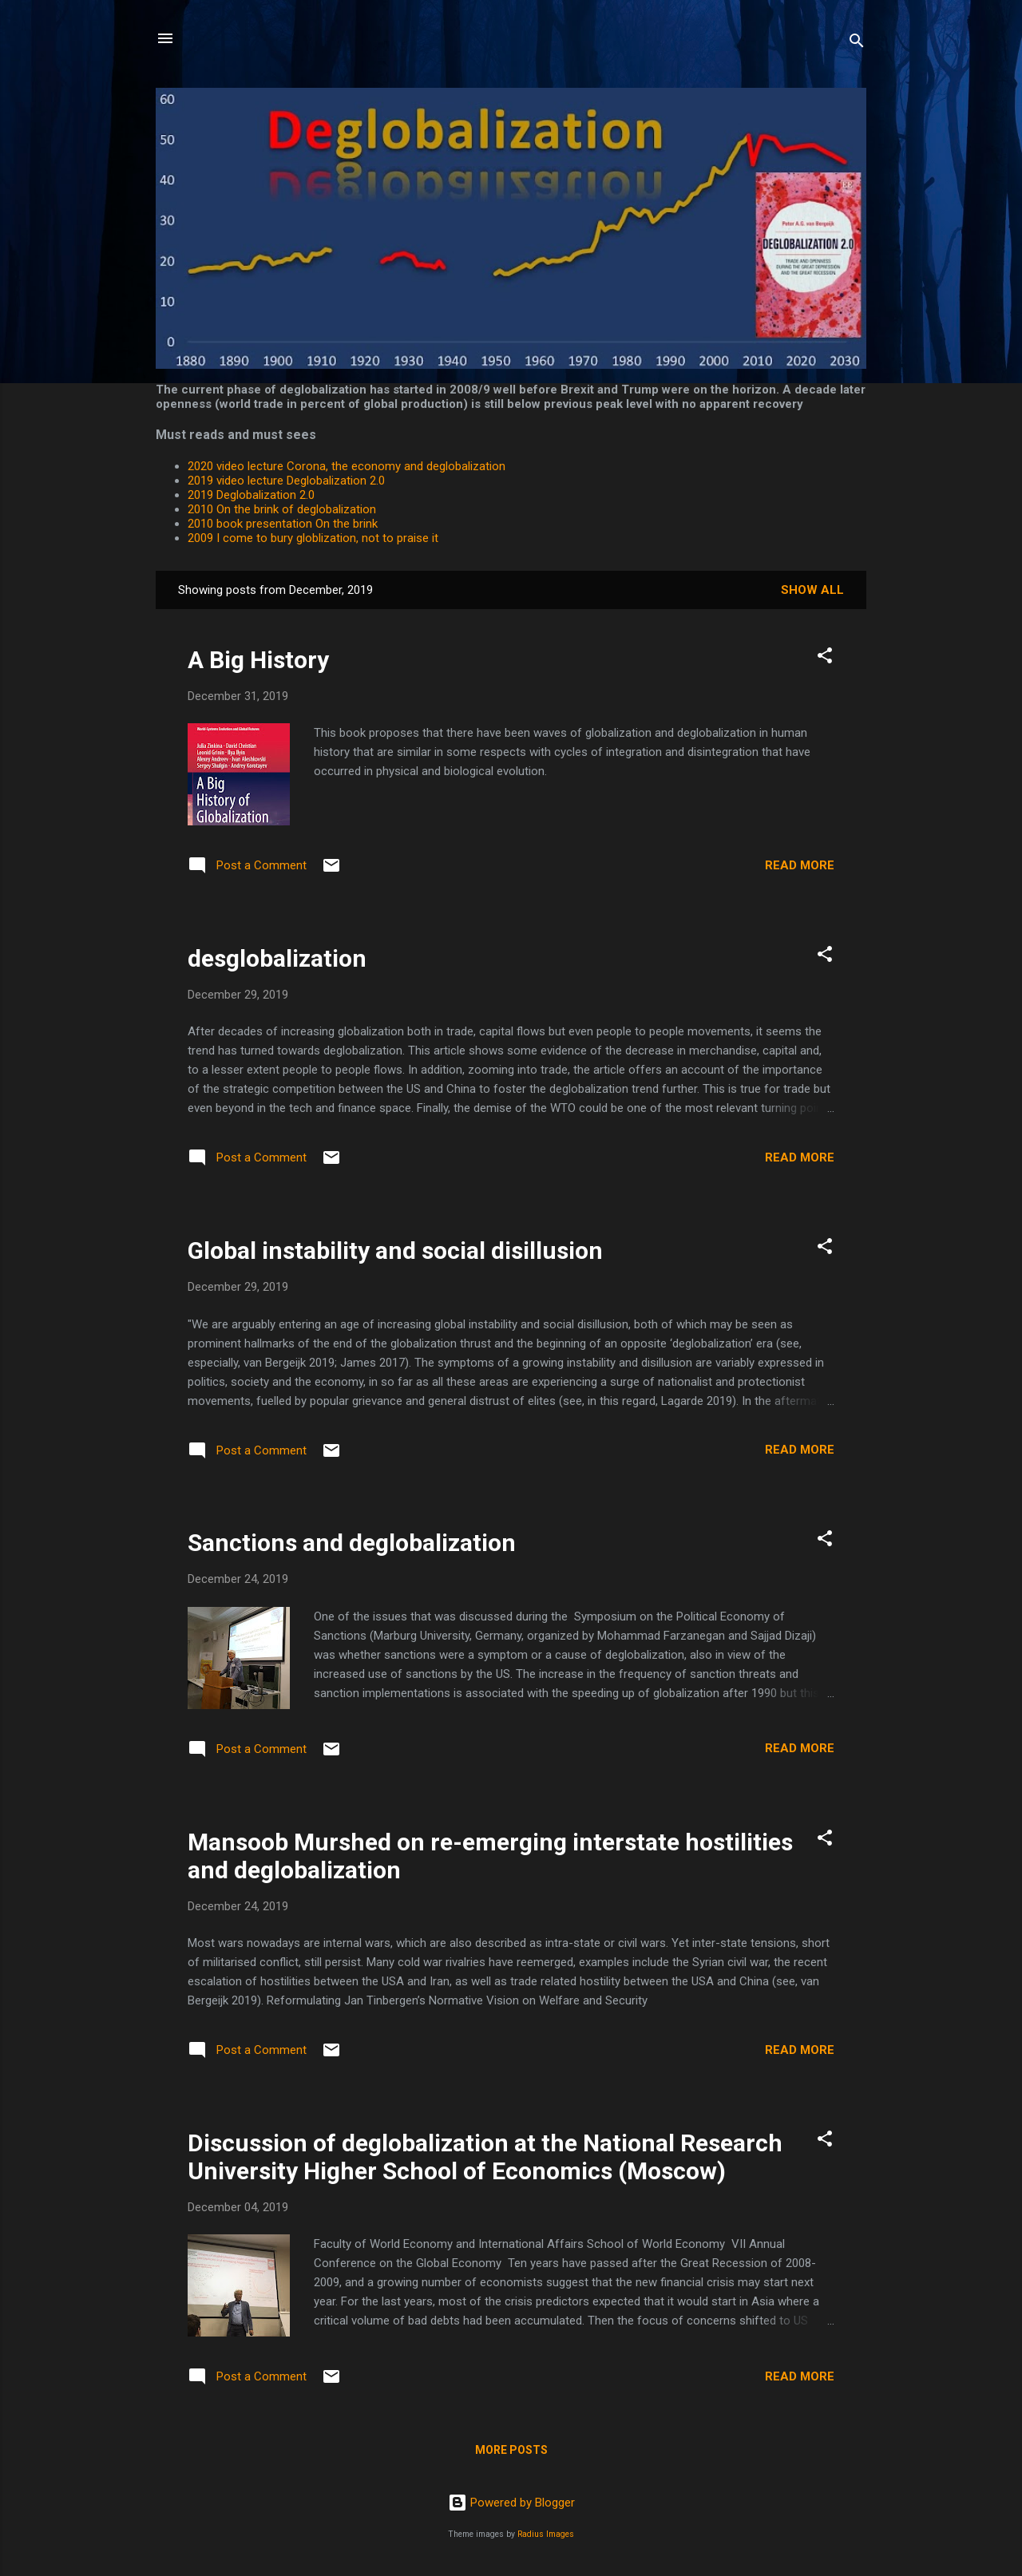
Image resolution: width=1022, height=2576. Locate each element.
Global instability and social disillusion (395, 1250)
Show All (812, 590)
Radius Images (545, 2534)
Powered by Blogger (511, 2502)
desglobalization (277, 958)
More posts (511, 2449)
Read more (799, 865)
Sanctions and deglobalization (352, 1543)
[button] (824, 658)
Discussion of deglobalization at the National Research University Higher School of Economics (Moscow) (485, 2157)
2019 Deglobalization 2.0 (251, 495)
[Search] (856, 43)
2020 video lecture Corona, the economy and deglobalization (346, 466)
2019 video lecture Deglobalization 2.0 (286, 480)
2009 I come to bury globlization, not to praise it (313, 538)
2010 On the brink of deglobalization (282, 509)
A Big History (258, 660)
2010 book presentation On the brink (283, 523)
